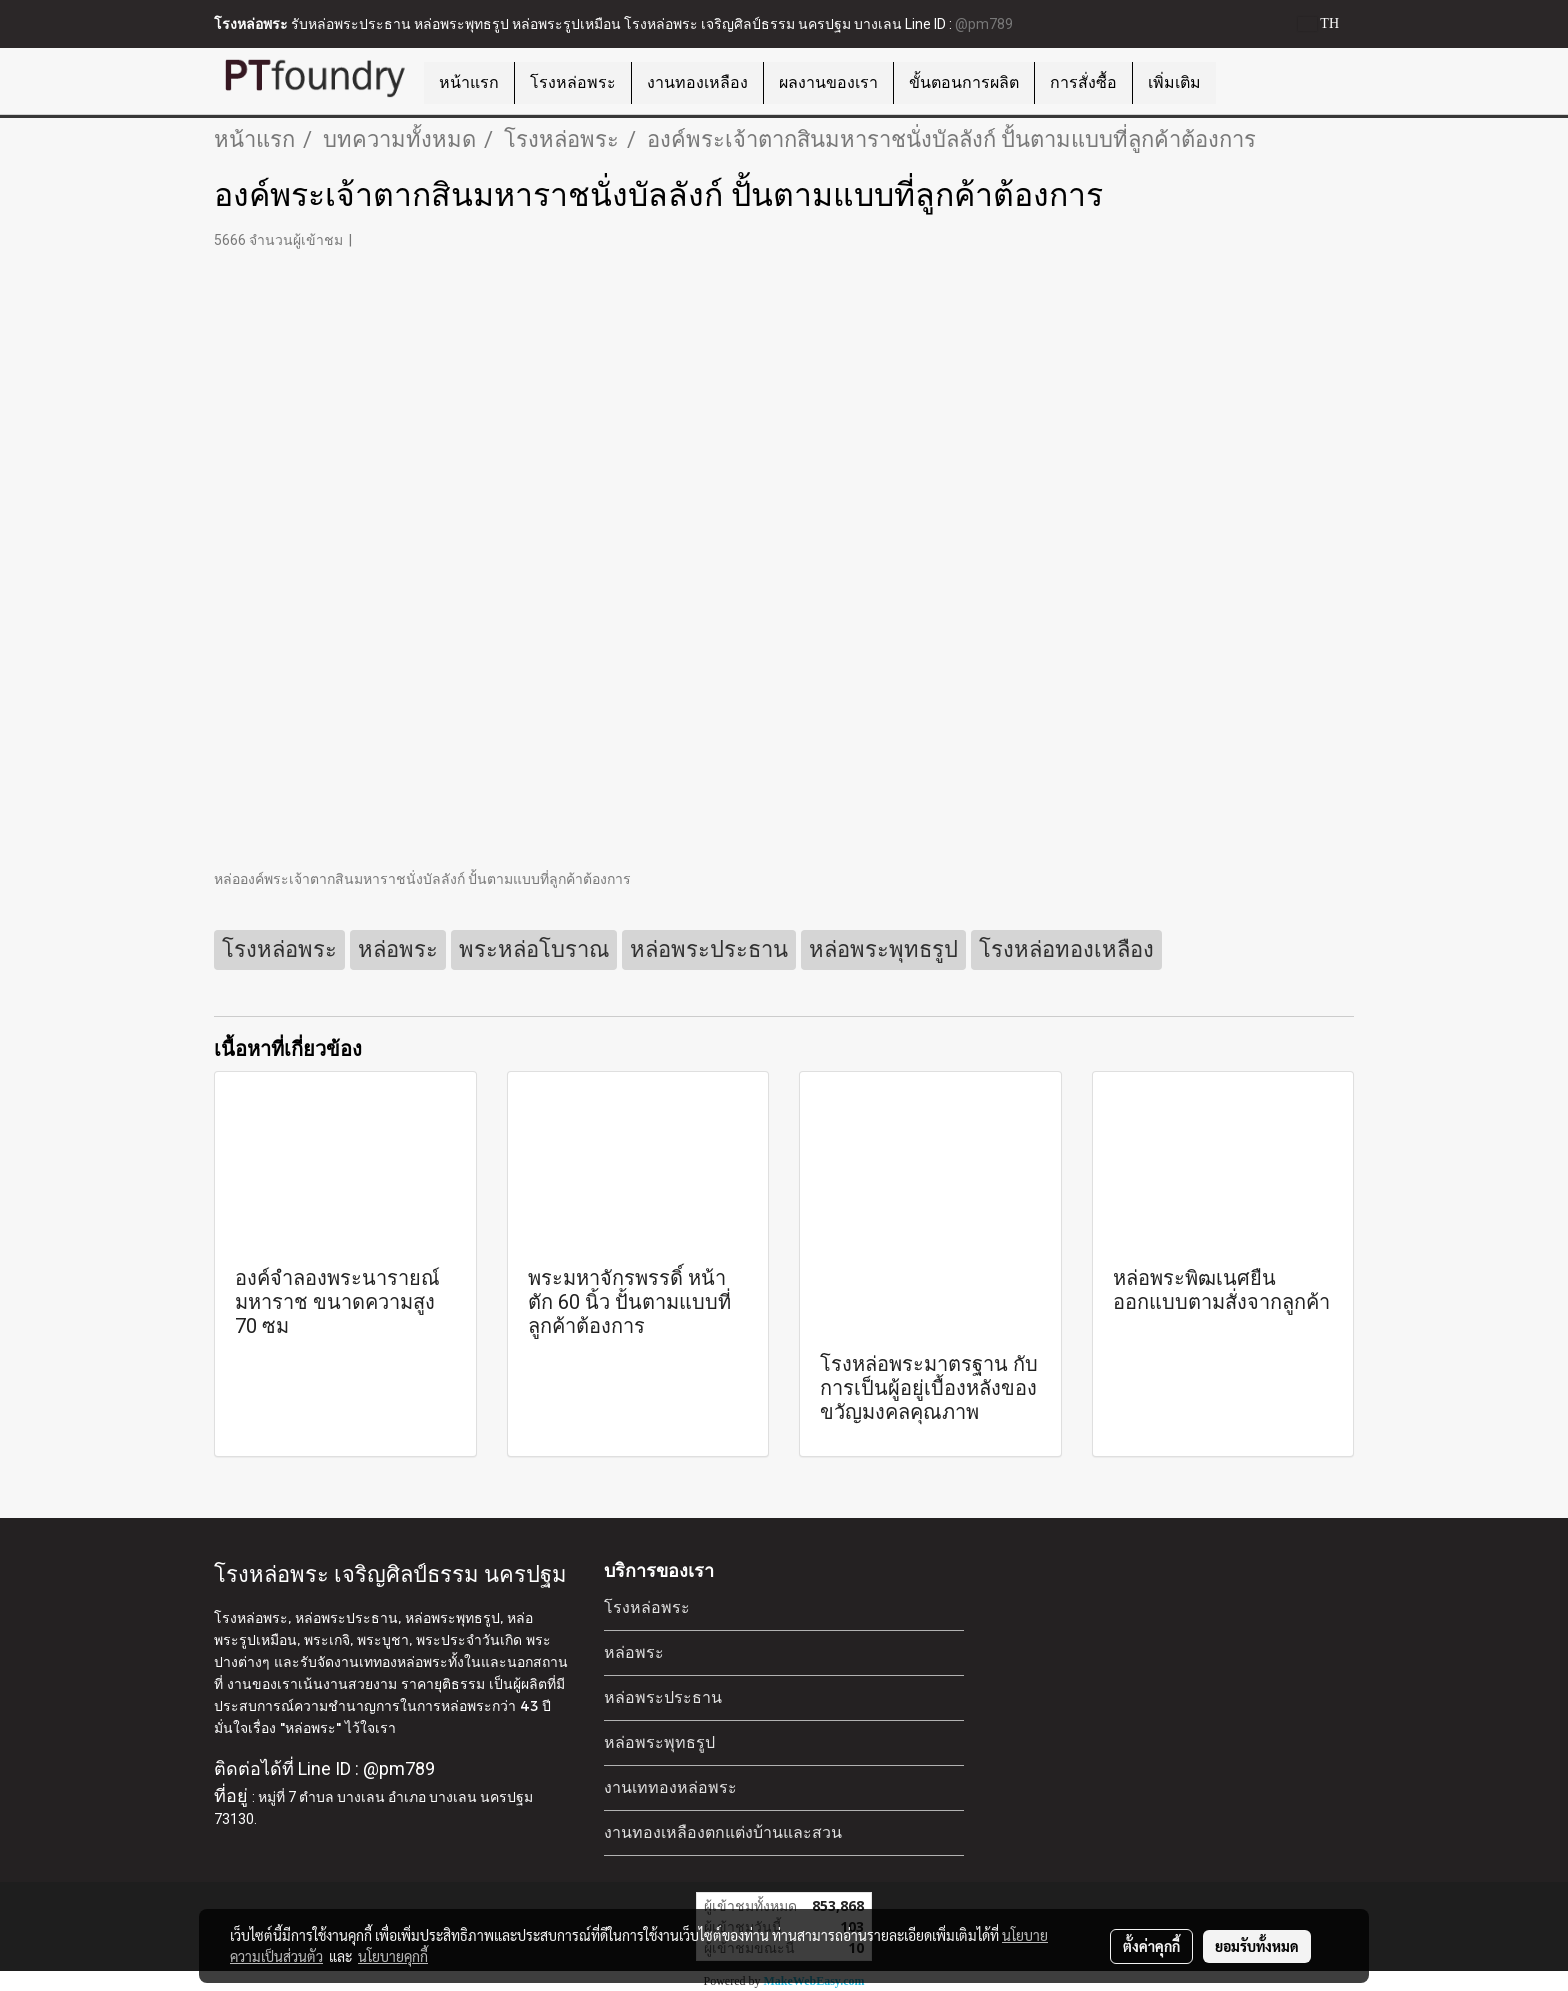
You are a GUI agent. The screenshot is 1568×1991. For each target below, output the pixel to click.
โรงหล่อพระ (573, 82)
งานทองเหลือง (697, 82)
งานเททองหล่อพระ (670, 1787)
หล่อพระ (634, 1652)
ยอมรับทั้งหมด (1257, 1946)
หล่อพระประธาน (663, 1697)
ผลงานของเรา (828, 82)
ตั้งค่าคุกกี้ (1151, 1946)
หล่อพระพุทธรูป (659, 1742)
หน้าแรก (469, 82)
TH (1318, 23)
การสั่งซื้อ (1083, 82)
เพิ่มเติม (1174, 82)
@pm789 (984, 24)
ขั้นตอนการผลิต (964, 82)
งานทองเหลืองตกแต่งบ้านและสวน (723, 1832)
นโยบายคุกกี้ (393, 1956)
